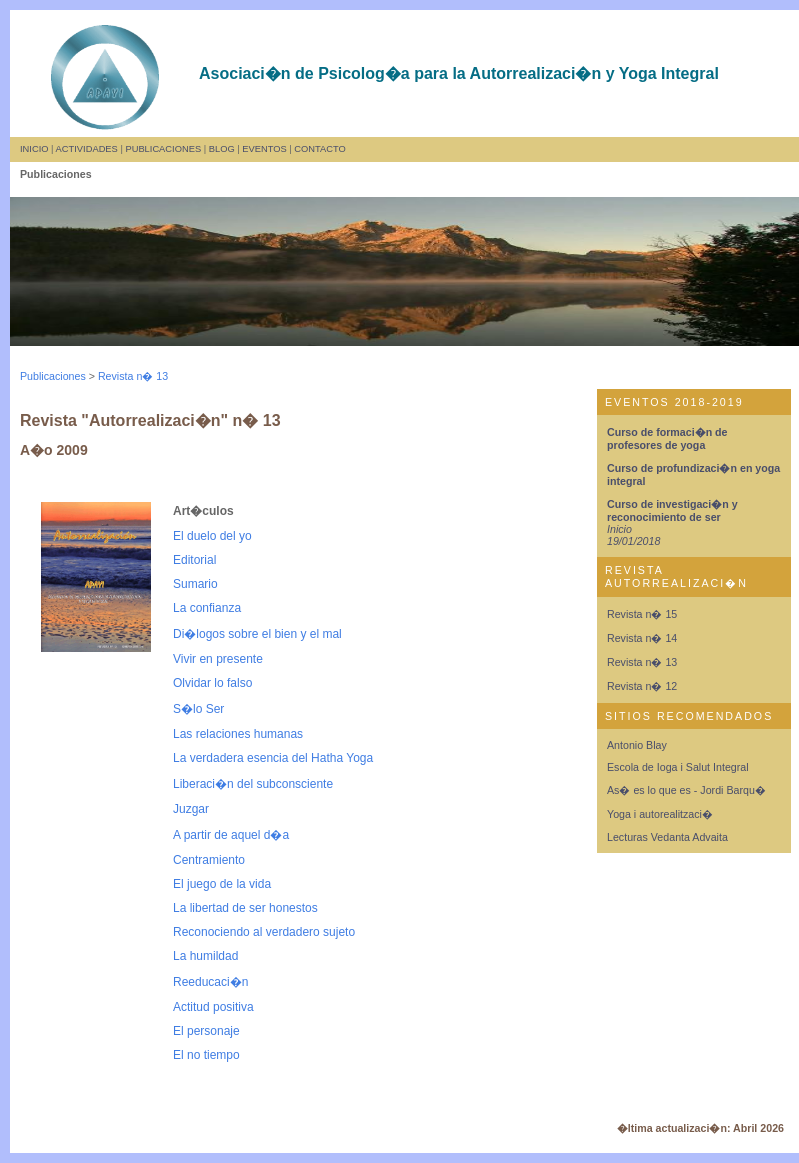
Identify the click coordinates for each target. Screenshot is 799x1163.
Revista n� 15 (642, 614)
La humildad (205, 956)
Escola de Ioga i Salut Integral (678, 767)
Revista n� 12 (642, 686)
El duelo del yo (212, 536)
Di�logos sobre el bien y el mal (257, 634)
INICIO (34, 149)
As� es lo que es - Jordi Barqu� (686, 790)
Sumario (195, 584)
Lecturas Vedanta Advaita (667, 837)
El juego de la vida (222, 884)
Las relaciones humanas (238, 734)
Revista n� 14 (642, 638)
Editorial (194, 560)
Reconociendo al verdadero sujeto (264, 932)
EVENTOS (264, 149)
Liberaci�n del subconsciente (253, 784)
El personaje (206, 1031)
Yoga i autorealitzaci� (660, 814)
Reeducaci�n (210, 982)
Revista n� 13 (133, 376)
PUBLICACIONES (163, 149)
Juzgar (191, 809)
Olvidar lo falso (212, 683)
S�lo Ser (198, 709)
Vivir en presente (218, 659)
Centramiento (209, 860)
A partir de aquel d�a (231, 835)
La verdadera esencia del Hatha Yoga (273, 758)
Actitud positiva (213, 1007)
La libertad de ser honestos (245, 908)
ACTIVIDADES (87, 149)
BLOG (222, 149)
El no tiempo (206, 1055)
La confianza (207, 608)
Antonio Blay (637, 745)
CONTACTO (319, 149)
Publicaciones (53, 376)
